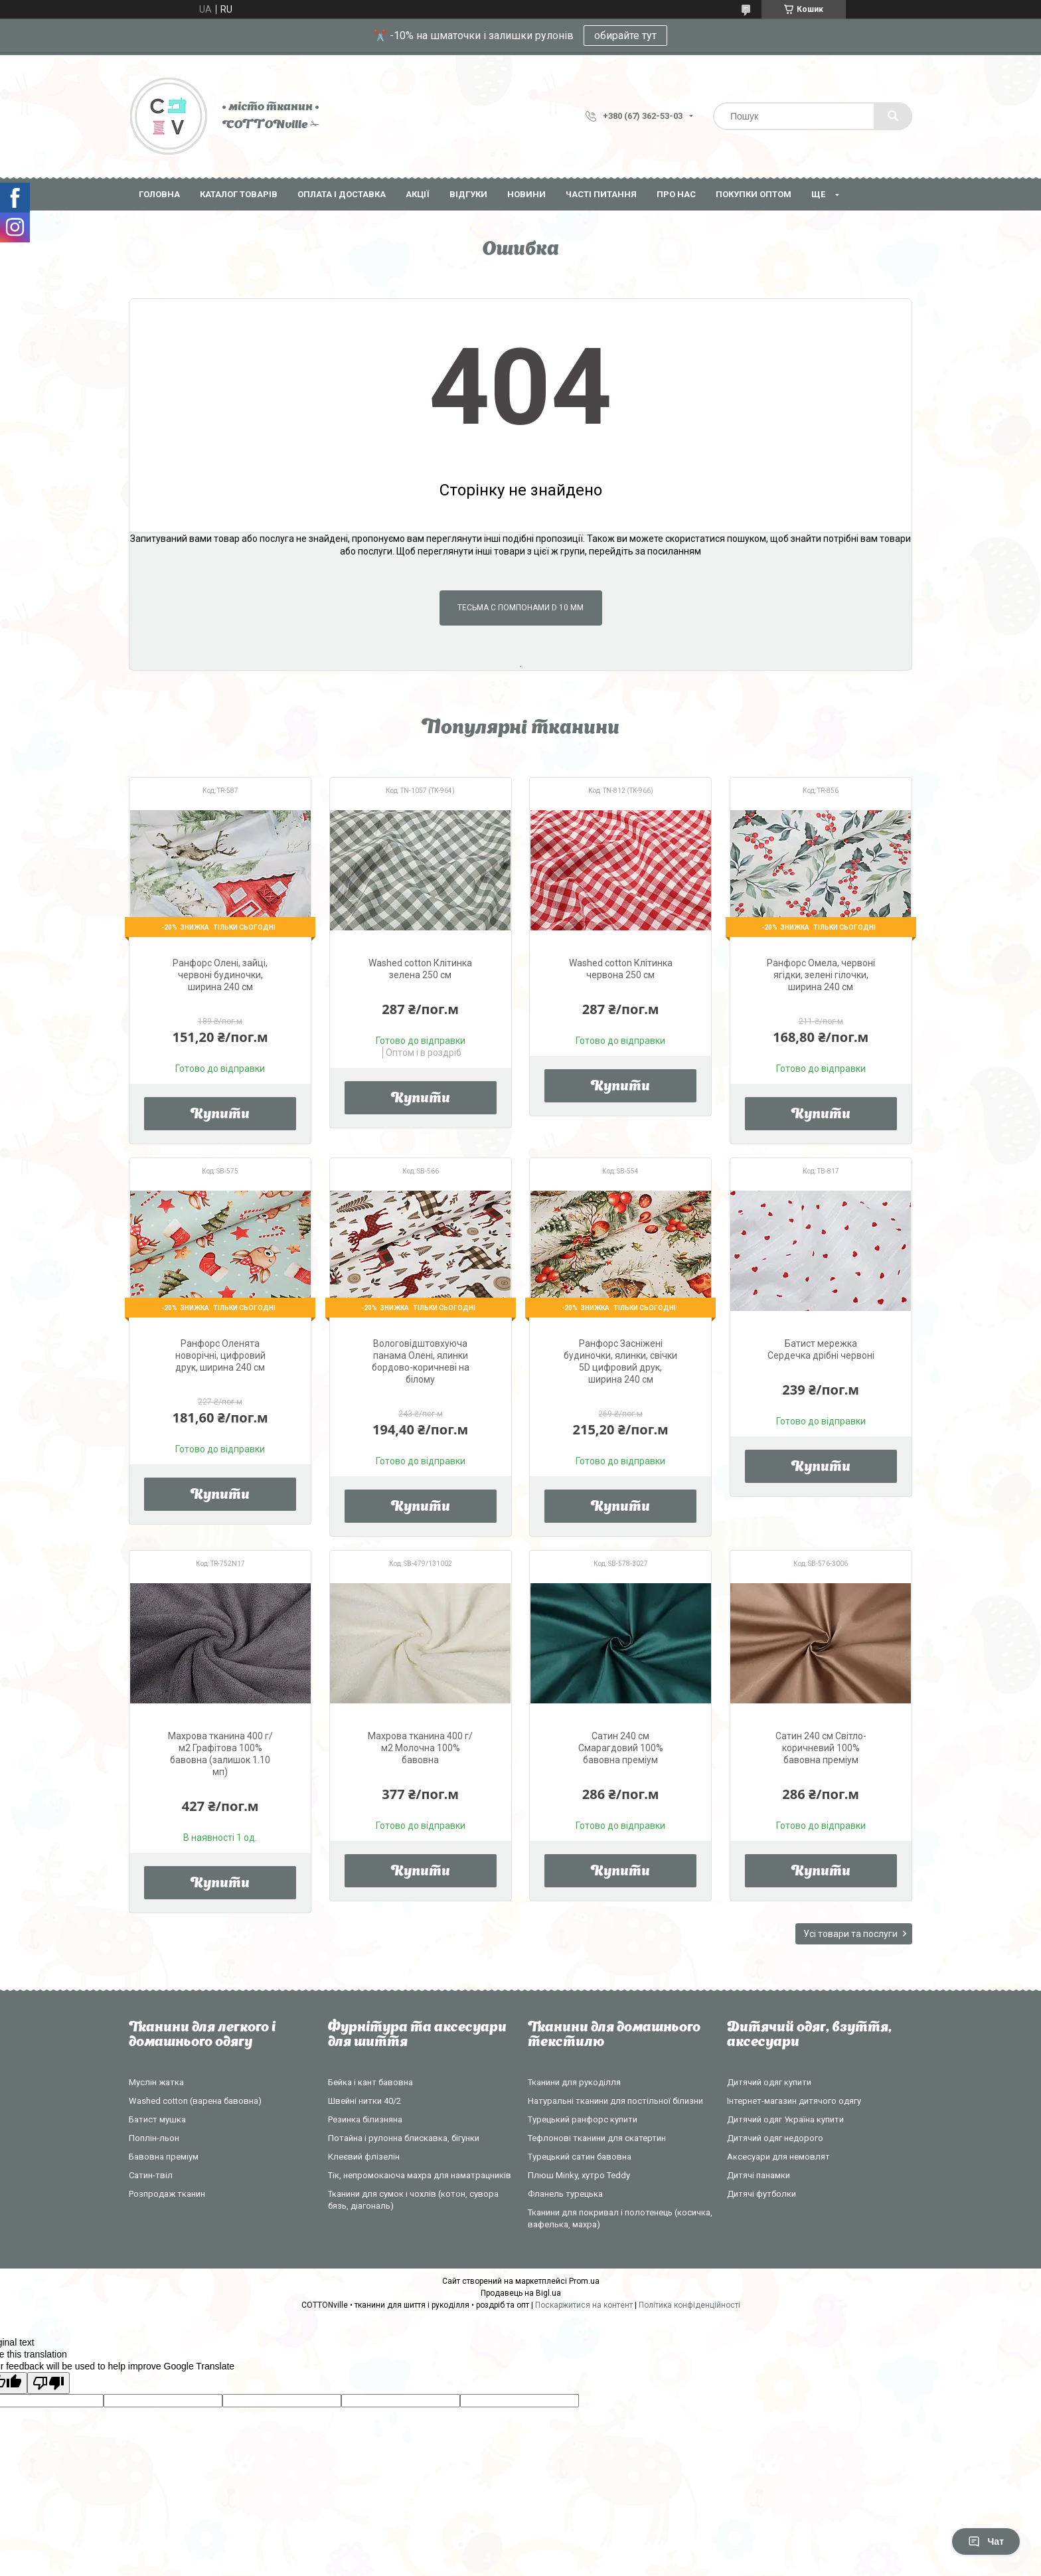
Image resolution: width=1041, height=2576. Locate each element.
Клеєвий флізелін (364, 2157)
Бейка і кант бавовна (370, 2082)
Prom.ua (584, 2281)
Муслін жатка (156, 2082)
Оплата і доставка (341, 194)
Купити (220, 1115)
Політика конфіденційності (689, 2305)
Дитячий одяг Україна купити (785, 2119)
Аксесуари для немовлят (778, 2157)
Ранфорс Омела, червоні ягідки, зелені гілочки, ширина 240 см (821, 975)
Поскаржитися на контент (584, 2305)
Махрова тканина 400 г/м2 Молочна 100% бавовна (420, 1748)
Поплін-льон (154, 2138)
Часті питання (601, 194)
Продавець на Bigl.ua (521, 2293)
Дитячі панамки (758, 2175)
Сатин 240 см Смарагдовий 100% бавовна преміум (620, 1748)
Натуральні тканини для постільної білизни (615, 2101)
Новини (526, 194)
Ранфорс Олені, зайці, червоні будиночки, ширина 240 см (220, 975)
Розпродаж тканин (167, 2194)
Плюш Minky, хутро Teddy (579, 2175)
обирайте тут (625, 35)
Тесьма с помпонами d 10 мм (520, 607)
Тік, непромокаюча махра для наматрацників (419, 2175)
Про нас (676, 194)
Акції (418, 194)
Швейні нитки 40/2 (364, 2101)
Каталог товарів (239, 194)
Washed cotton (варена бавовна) (195, 2101)
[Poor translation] (48, 2383)
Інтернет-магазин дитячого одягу (794, 2101)
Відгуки (468, 194)
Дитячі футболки (761, 2194)
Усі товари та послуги (850, 1934)
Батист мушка (157, 2119)
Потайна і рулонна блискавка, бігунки (403, 2138)
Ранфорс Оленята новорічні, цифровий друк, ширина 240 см (220, 1355)
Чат (986, 2541)
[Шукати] (893, 116)
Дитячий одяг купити (769, 2082)
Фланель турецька (565, 2194)
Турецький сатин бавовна (579, 2157)
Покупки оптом (753, 194)
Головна (159, 194)
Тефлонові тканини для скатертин (597, 2138)
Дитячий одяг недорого (775, 2138)
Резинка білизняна (365, 2119)
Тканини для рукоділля (574, 2082)
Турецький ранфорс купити (582, 2119)
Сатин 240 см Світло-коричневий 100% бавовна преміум (820, 1748)
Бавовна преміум (164, 2157)
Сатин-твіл (151, 2175)
